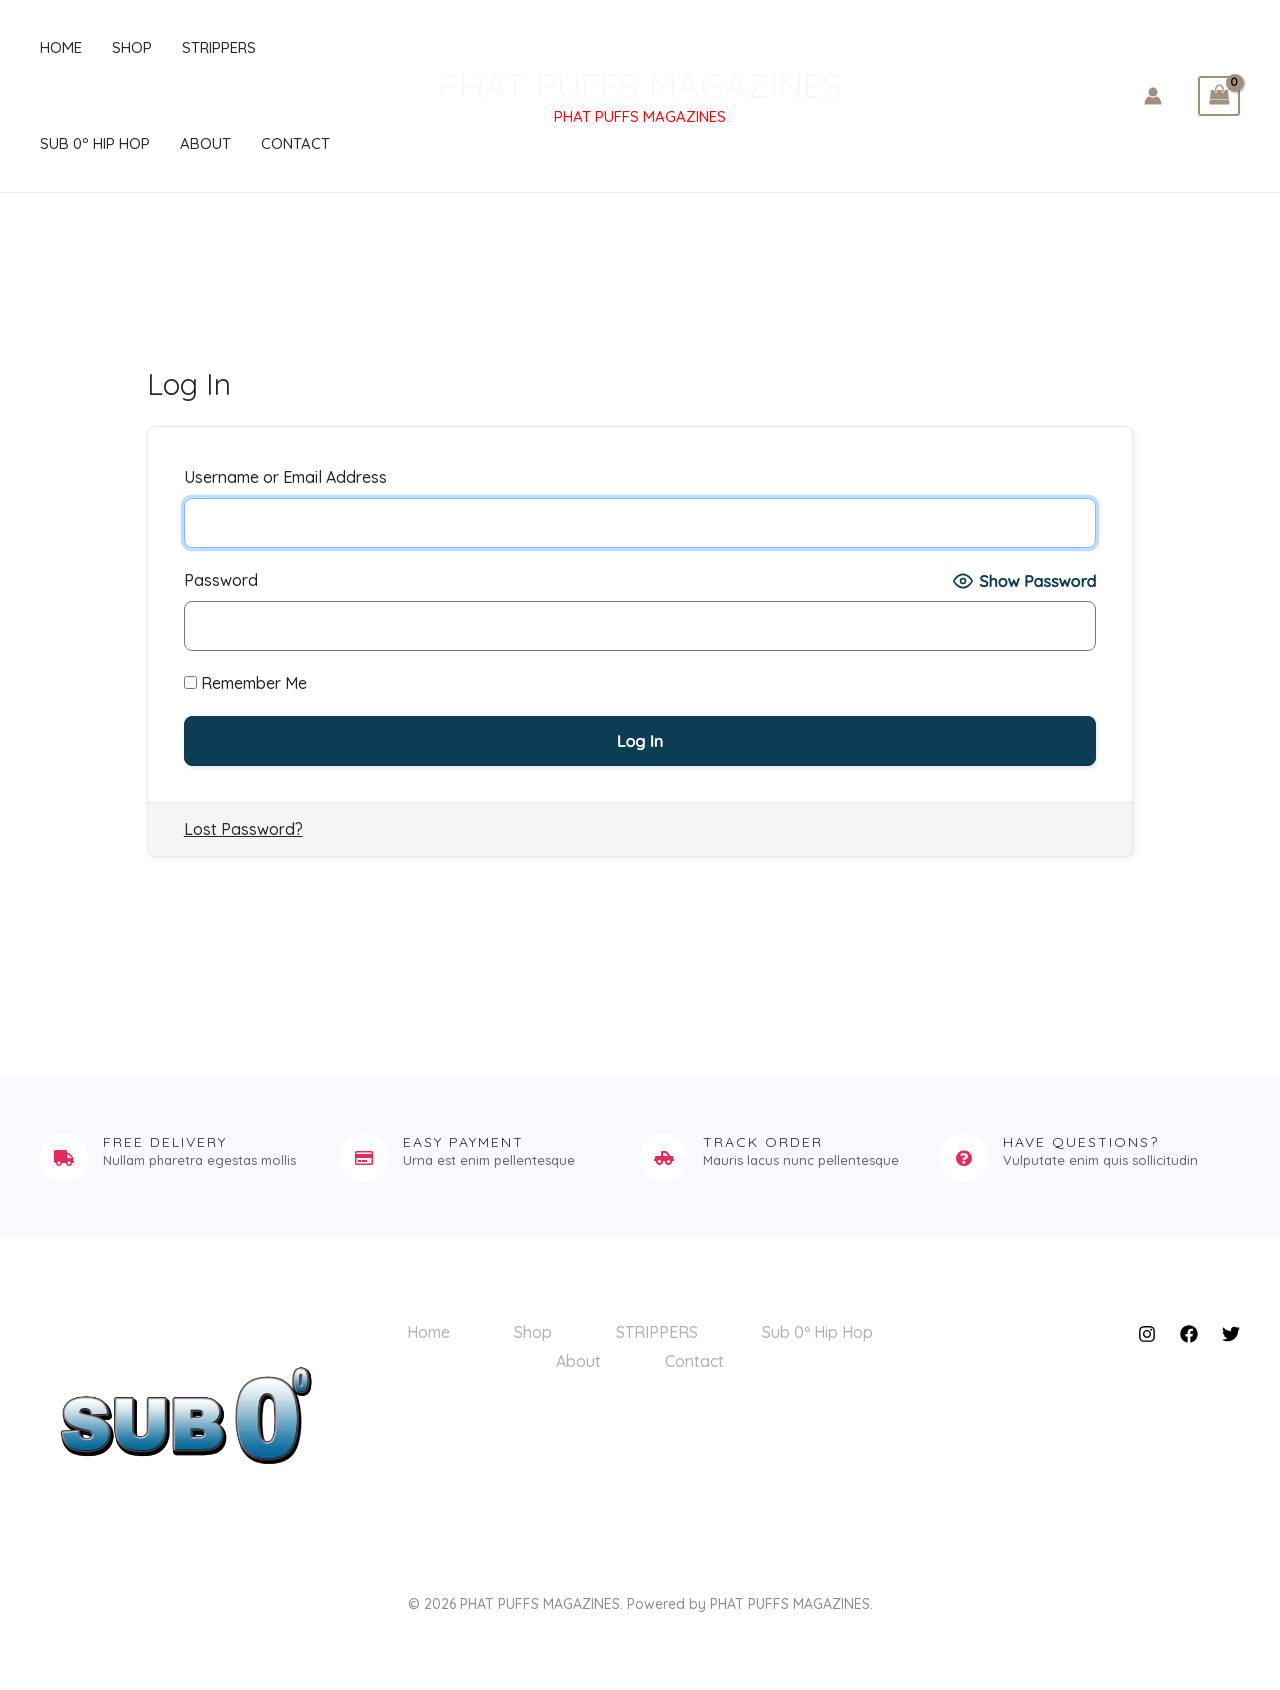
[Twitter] (1231, 1334)
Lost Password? (243, 829)
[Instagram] (1147, 1334)
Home (61, 47)
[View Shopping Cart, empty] (1219, 96)
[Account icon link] (1153, 96)
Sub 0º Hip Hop (95, 143)
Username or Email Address (285, 477)
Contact (295, 143)
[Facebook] (1189, 1334)
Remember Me (245, 683)
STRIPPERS (219, 47)
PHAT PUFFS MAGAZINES (640, 85)
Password (221, 580)
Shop (132, 47)
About (205, 143)
